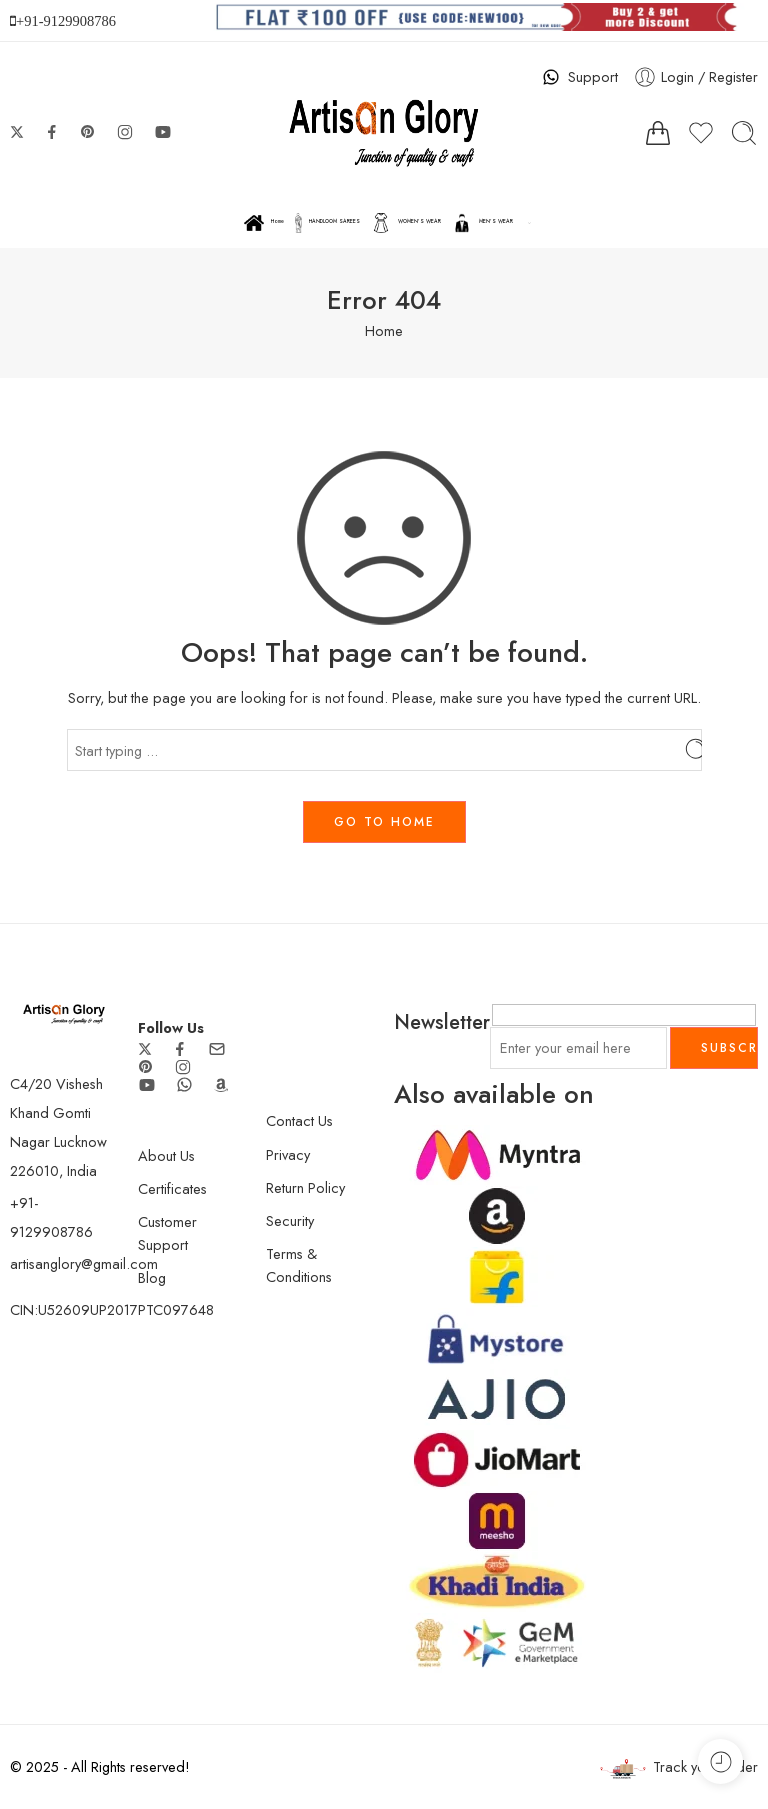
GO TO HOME (384, 822)
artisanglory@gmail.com (84, 1263)
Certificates (172, 1188)
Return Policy (305, 1187)
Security (290, 1220)
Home (264, 223)
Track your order (679, 1767)
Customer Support (167, 1233)
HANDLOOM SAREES (327, 223)
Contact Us (299, 1120)
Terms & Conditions (299, 1265)
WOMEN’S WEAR (406, 223)
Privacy (288, 1154)
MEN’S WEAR (482, 223)
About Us (166, 1155)
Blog (152, 1277)
